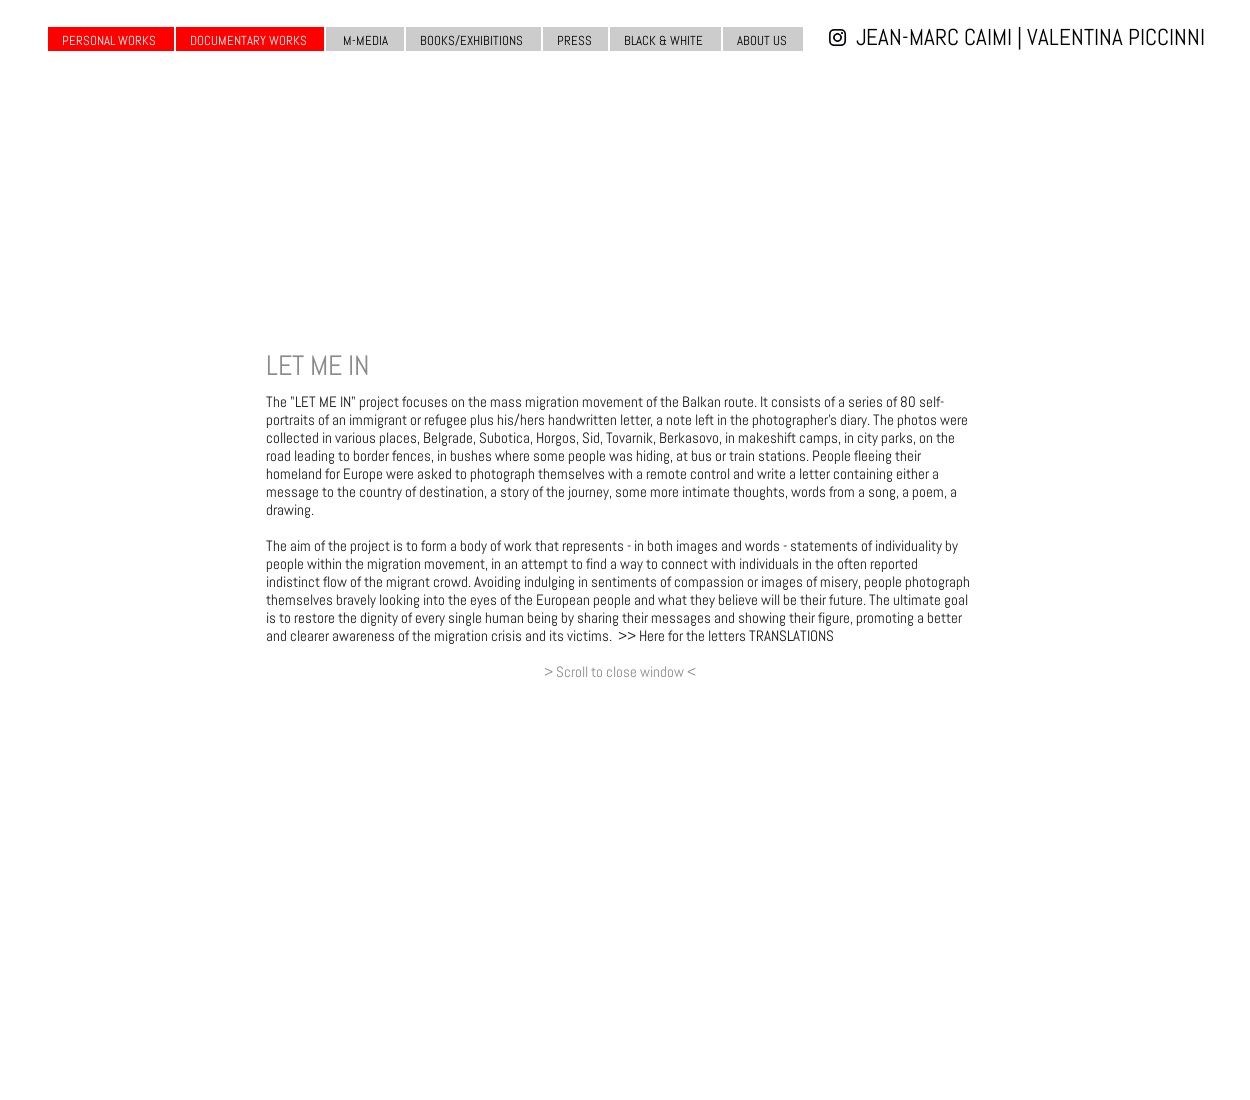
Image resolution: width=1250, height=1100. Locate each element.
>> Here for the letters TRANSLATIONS (726, 635)
